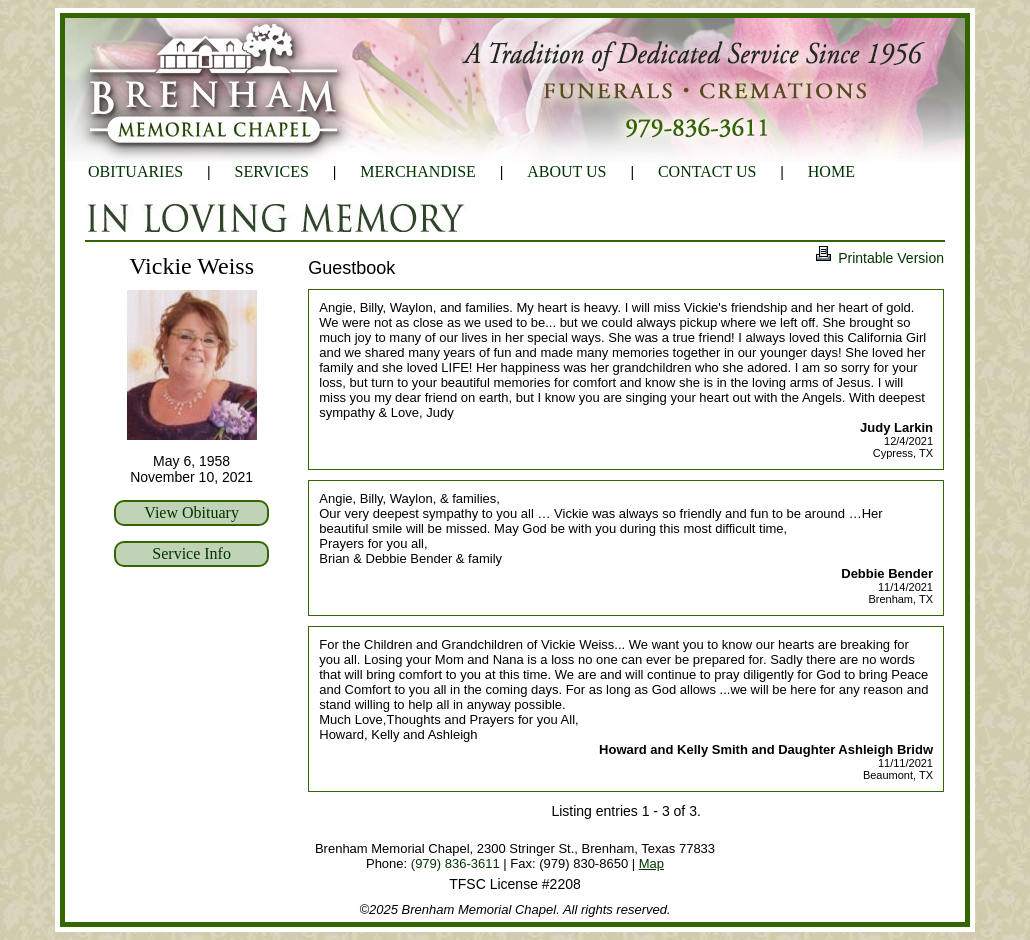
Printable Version (879, 258)
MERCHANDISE (418, 171)
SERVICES (272, 171)
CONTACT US (707, 171)
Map (651, 863)
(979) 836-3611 (455, 863)
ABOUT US (566, 171)
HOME (831, 171)
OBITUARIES (135, 171)
